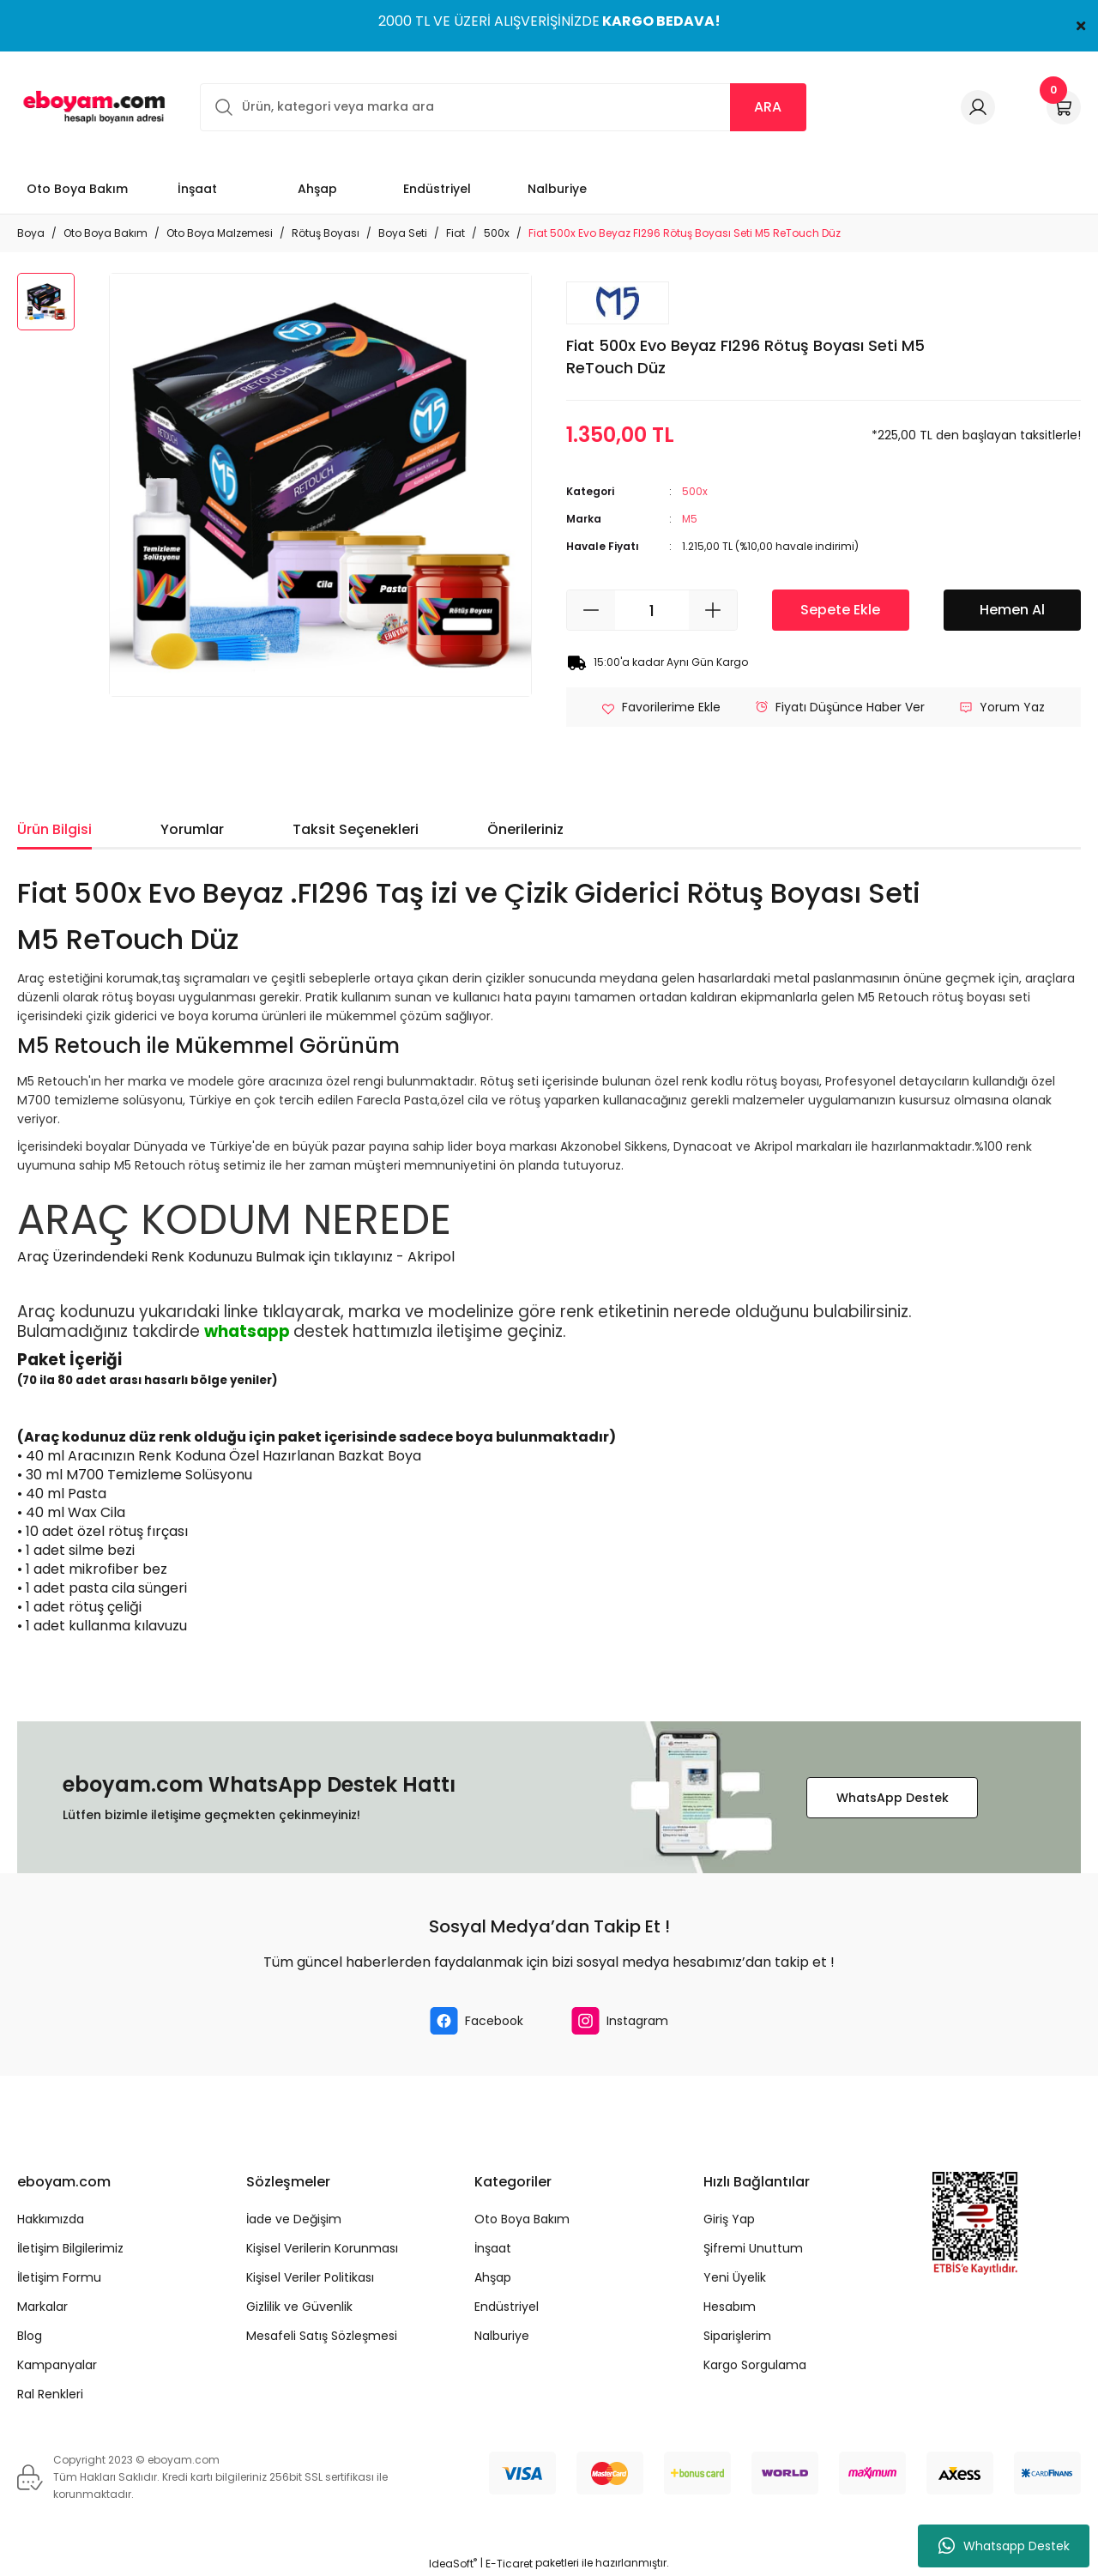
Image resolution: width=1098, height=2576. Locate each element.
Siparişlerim (737, 2335)
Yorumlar (192, 829)
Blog (29, 2335)
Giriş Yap (729, 2219)
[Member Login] (978, 107)
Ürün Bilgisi (54, 829)
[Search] (503, 107)
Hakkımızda (50, 2219)
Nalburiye (501, 2335)
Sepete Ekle (840, 610)
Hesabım (729, 2306)
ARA (767, 107)
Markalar (42, 2306)
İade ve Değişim (293, 2219)
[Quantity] (652, 610)
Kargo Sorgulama (754, 2364)
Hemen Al (1012, 610)
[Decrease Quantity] (591, 610)
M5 (689, 518)
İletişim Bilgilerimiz (70, 2248)
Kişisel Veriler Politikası (310, 2277)
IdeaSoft (453, 2563)
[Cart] (1064, 107)
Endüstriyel (506, 2306)
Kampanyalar (57, 2364)
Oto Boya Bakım (522, 2219)
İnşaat (492, 2248)
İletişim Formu (59, 2277)
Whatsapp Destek (1004, 2546)
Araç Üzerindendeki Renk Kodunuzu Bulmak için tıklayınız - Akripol (236, 1257)
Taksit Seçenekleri (356, 829)
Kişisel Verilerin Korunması (322, 2248)
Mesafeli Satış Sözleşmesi (321, 2335)
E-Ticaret (509, 2563)
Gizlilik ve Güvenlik (299, 2306)
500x (695, 491)
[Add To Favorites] (661, 707)
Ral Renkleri (50, 2394)
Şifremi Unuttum (753, 2248)
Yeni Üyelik (734, 2277)
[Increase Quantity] (713, 610)
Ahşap (492, 2277)
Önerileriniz (525, 829)
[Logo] (91, 106)
